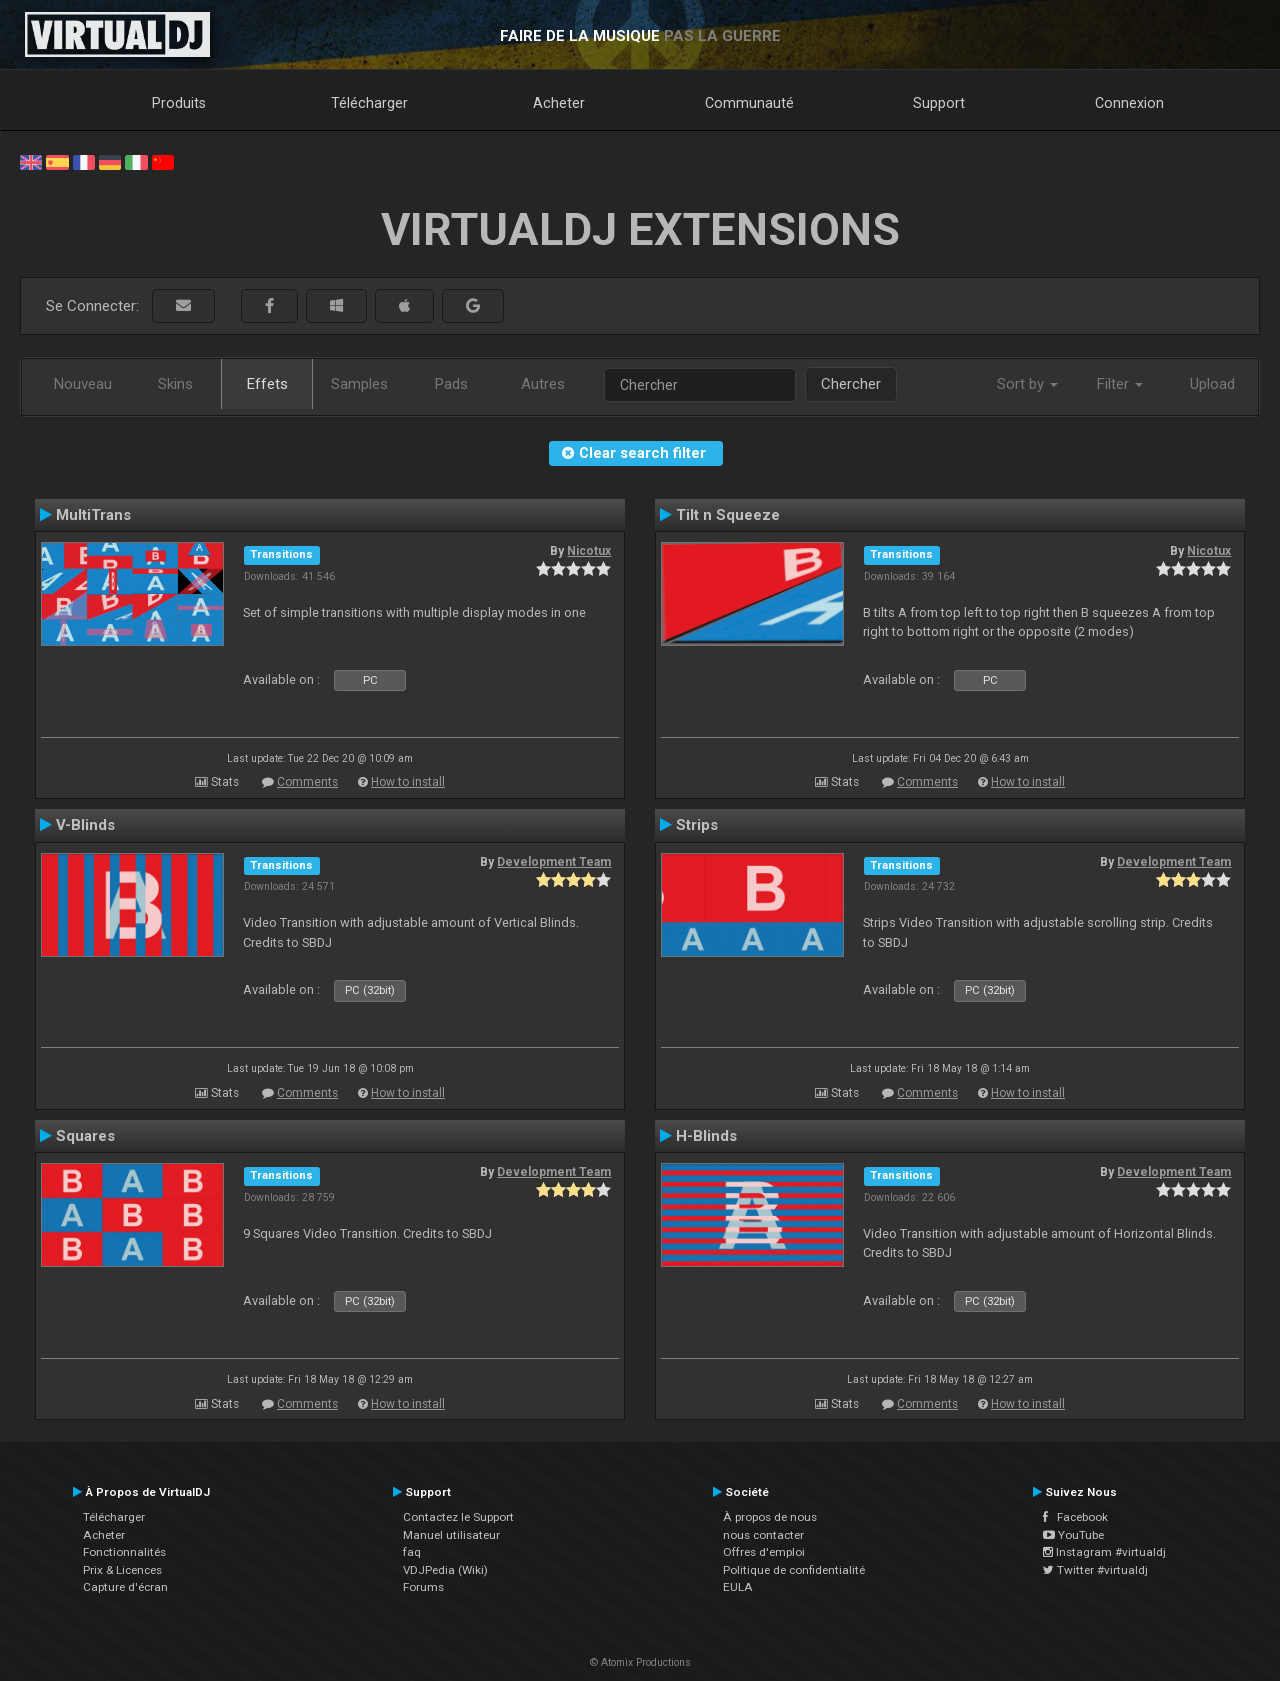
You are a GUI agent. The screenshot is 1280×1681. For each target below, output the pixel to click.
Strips (697, 825)
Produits (179, 103)
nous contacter (763, 1535)
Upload (1212, 384)
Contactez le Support (458, 1517)
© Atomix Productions (640, 1662)
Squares (85, 1136)
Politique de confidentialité (794, 1570)
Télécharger (369, 103)
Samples (359, 384)
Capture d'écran (125, 1587)
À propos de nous (770, 1517)
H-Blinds (706, 1136)
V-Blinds (85, 825)
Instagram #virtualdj (1104, 1552)
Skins (175, 384)
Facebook (1075, 1517)
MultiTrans (93, 515)
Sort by (1027, 384)
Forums (423, 1587)
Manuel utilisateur (451, 1535)
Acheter (559, 103)
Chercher (851, 384)
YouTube (1073, 1535)
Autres (543, 384)
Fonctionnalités (124, 1552)
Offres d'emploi (764, 1552)
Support (939, 103)
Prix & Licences (122, 1570)
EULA (738, 1587)
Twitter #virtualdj (1095, 1570)
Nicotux (589, 551)
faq (412, 1552)
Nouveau (83, 384)
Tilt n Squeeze (728, 515)
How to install (408, 782)
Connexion (1129, 103)
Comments (307, 782)
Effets (267, 384)
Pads (451, 384)
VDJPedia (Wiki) (445, 1570)
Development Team (554, 862)
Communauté (749, 103)
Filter (1120, 384)
